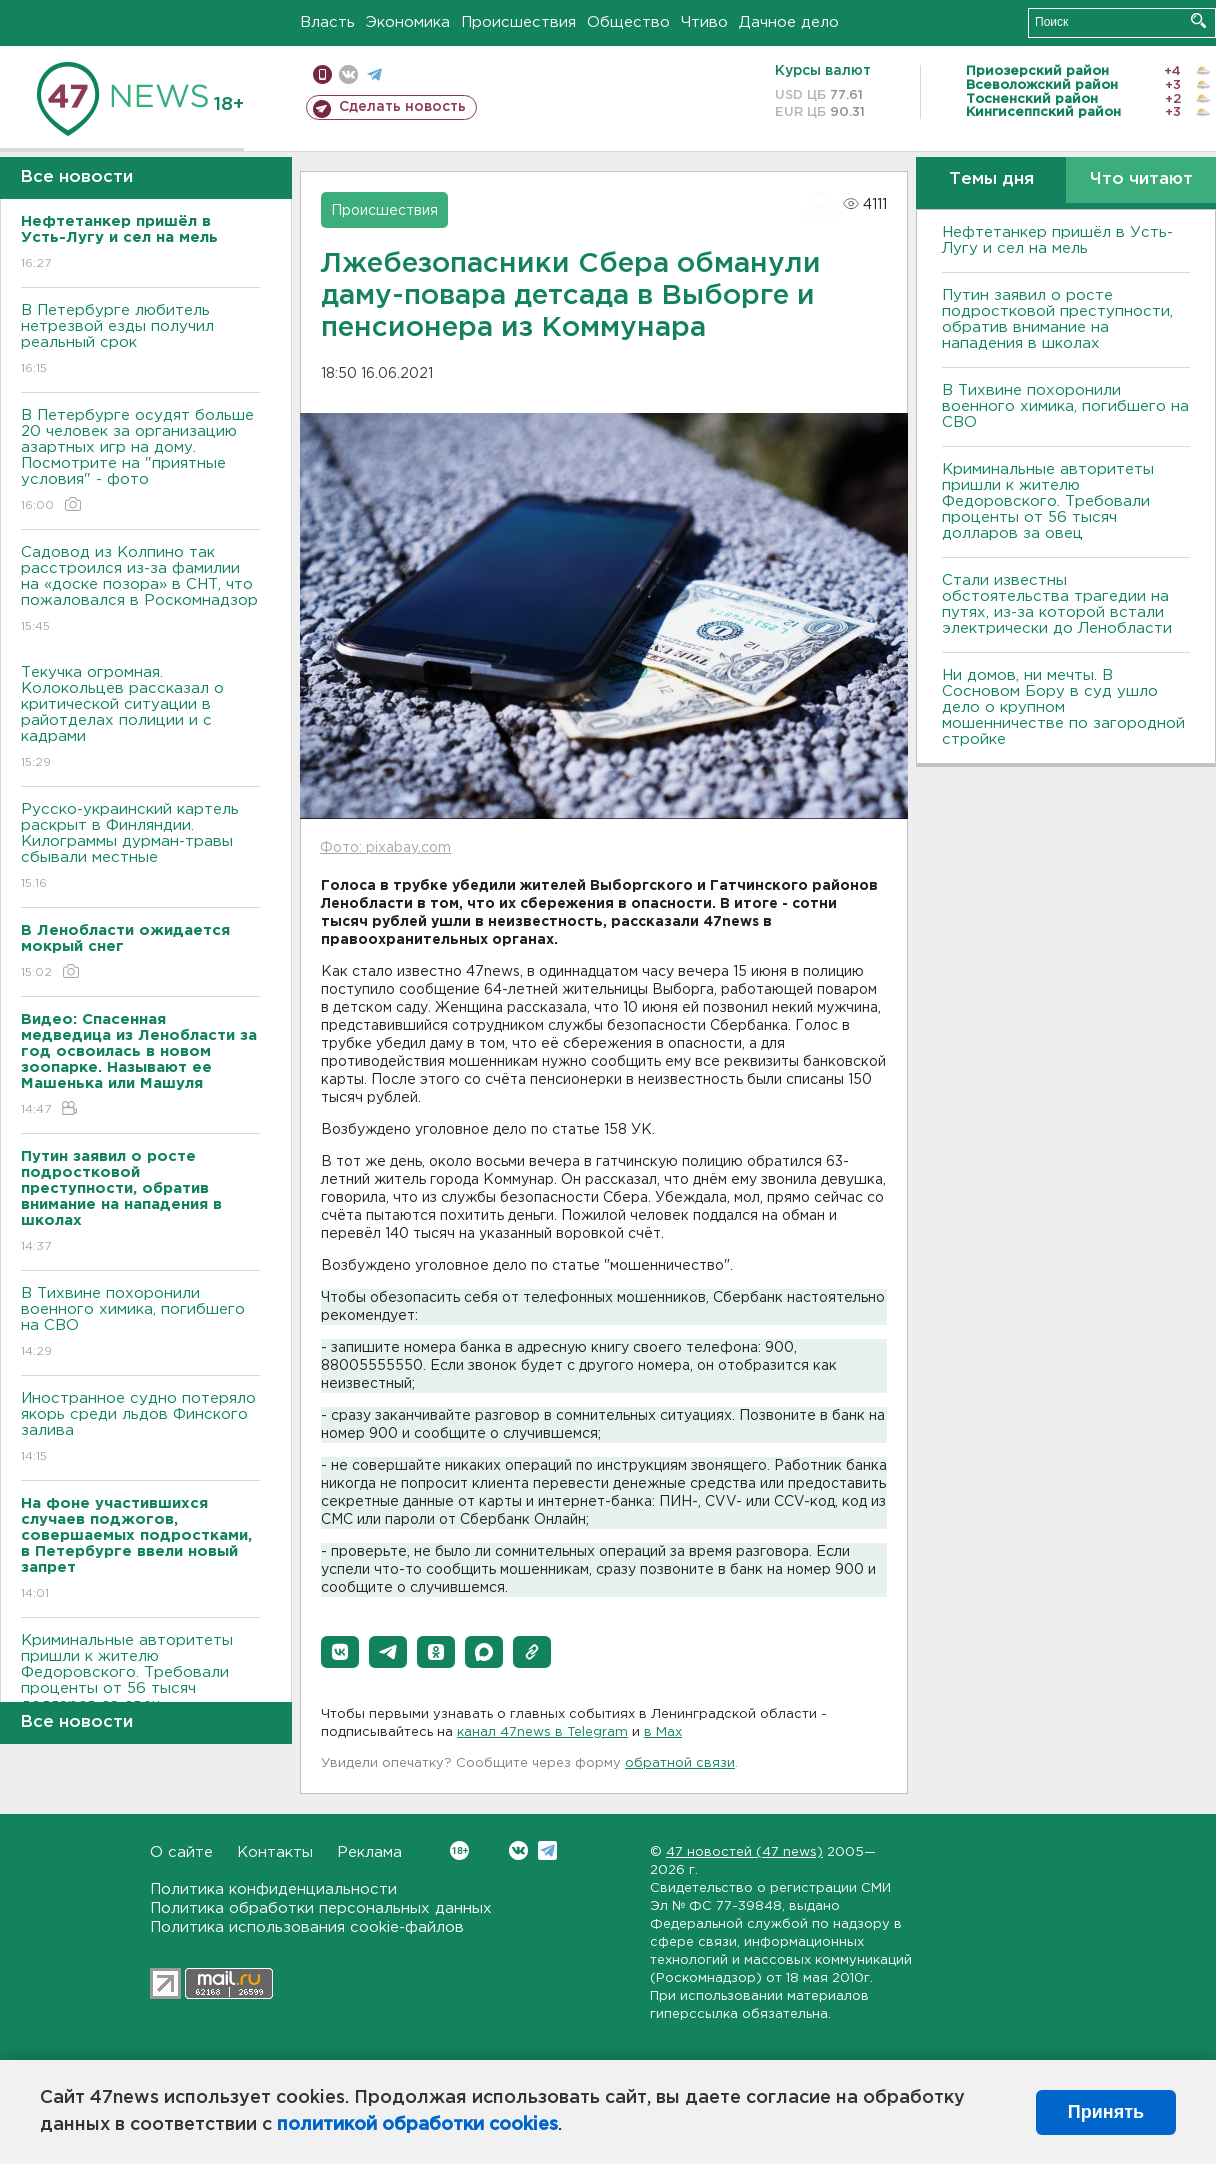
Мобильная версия (322, 74)
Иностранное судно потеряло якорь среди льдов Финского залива (140, 1428)
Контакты (275, 1852)
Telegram (547, 1850)
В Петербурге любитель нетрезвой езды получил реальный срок (140, 340)
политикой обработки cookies (417, 2125)
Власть (327, 22)
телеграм (374, 74)
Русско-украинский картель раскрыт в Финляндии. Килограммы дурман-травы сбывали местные (140, 847)
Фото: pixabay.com (385, 848)
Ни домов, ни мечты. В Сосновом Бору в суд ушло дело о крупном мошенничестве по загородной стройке (1063, 707)
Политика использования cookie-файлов (307, 1927)
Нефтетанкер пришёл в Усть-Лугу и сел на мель (1057, 240)
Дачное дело (789, 22)
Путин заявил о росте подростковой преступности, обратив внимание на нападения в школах (1057, 319)
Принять (1106, 2112)
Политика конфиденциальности (273, 1889)
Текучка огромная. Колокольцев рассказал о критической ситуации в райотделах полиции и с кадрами (140, 718)
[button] (340, 1652)
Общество (628, 22)
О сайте (181, 1852)
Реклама (369, 1852)
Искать (1198, 20)
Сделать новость (402, 107)
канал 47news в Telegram (542, 1732)
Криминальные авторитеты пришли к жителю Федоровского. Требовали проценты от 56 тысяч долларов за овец (140, 1686)
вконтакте (348, 74)
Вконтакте (459, 1850)
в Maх (663, 1732)
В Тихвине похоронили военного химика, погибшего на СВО (140, 1323)
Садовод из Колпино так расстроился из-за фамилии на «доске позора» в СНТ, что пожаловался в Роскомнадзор (140, 590)
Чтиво (704, 22)
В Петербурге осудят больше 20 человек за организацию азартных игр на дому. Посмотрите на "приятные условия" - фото (140, 461)
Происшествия (518, 22)
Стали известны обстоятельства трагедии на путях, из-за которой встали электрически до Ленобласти (1057, 604)
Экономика (408, 22)
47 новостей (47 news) (744, 1852)
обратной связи (680, 1763)
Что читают (1141, 179)
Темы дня (991, 179)
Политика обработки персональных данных (321, 1908)
